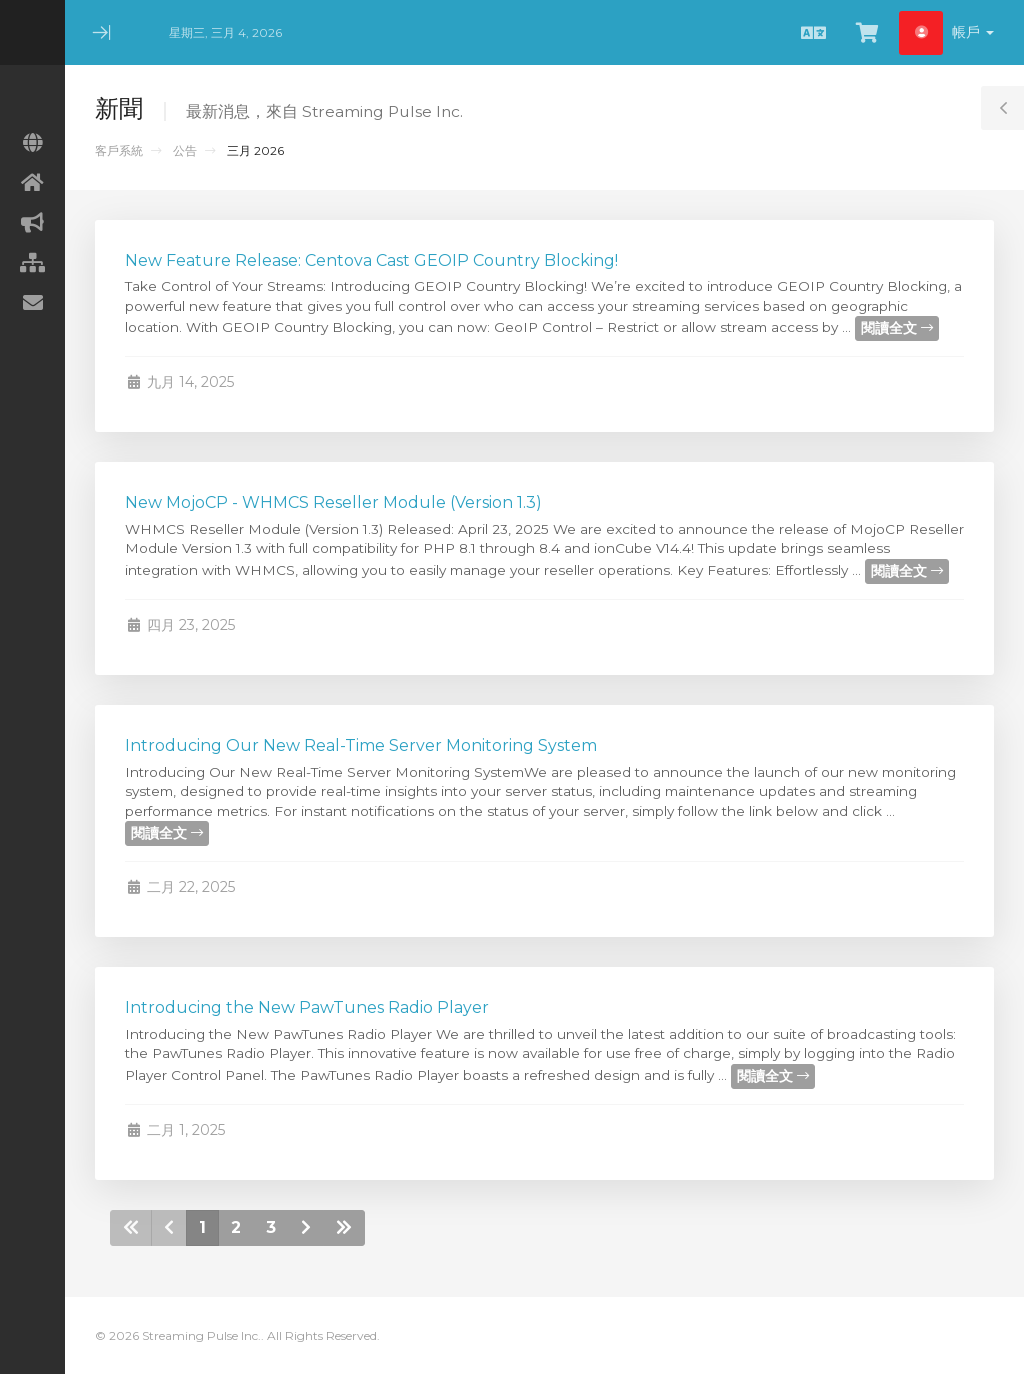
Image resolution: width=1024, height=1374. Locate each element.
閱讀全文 (897, 328)
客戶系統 (119, 150)
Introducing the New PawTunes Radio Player (307, 1007)
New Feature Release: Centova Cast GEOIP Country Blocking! (371, 260)
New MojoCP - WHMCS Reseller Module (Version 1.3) (333, 502)
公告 (185, 150)
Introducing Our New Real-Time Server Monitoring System (361, 745)
